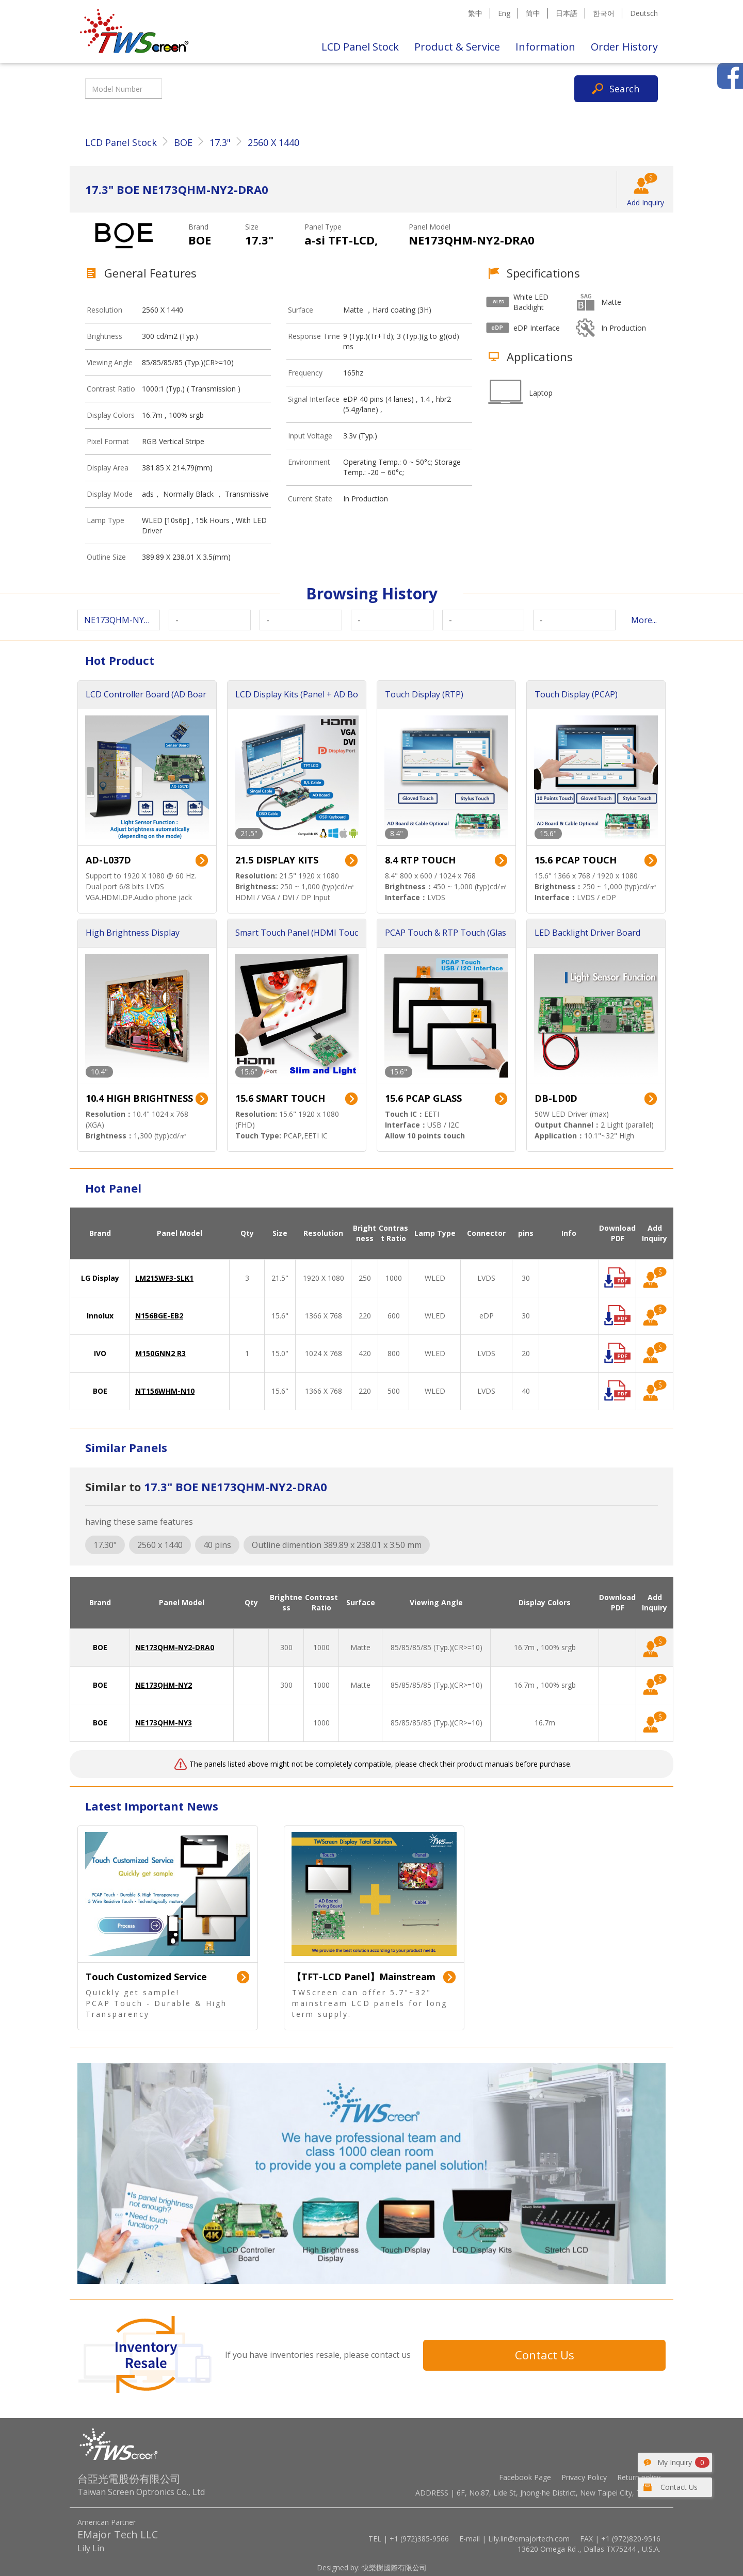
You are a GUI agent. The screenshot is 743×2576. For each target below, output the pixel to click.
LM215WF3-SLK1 (164, 1278)
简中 (533, 13)
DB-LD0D (556, 1098)
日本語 (566, 13)
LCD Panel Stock (360, 47)
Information (545, 47)
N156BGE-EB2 (159, 1315)
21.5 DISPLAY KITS (276, 860)
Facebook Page (525, 2477)
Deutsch (644, 13)
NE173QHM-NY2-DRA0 (174, 1647)
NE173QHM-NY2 (163, 1685)
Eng (504, 13)
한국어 (604, 13)
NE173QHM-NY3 (163, 1722)
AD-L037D (108, 860)
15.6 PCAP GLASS (423, 1098)
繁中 (475, 13)
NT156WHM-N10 (165, 1391)
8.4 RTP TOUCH (420, 860)
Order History (624, 47)
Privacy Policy (584, 2477)
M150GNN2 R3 (160, 1353)
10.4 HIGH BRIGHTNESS (139, 1098)
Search (624, 89)
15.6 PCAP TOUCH (576, 860)
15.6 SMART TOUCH (280, 1098)
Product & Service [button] (457, 47)
